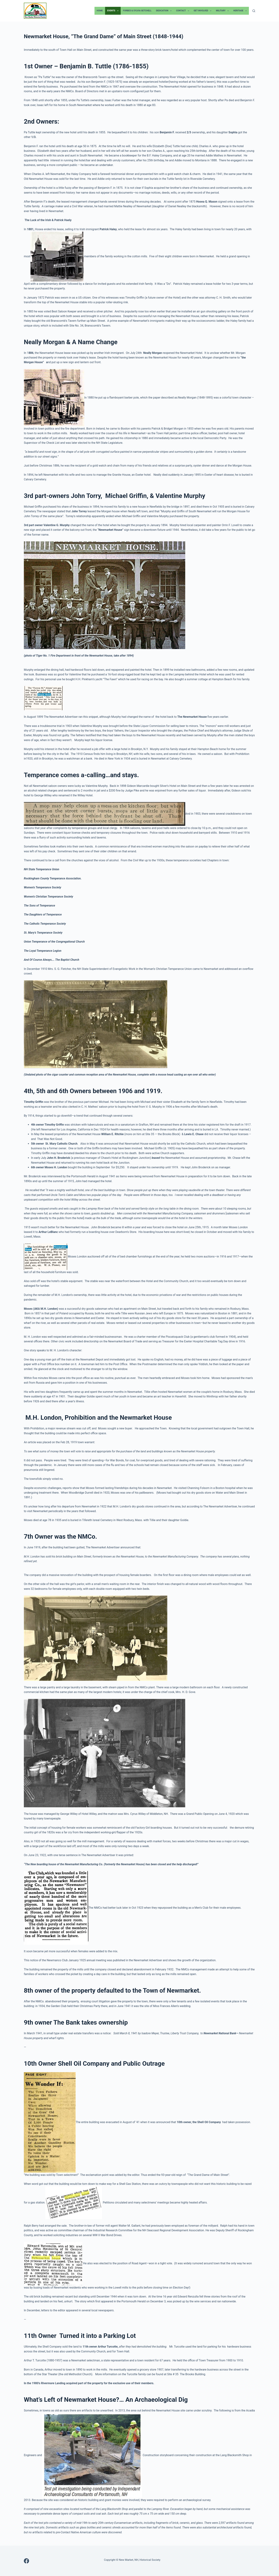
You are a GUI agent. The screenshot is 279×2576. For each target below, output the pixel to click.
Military (223, 11)
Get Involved (203, 11)
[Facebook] (26, 2560)
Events (113, 11)
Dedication (164, 11)
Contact (183, 11)
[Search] (253, 11)
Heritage (240, 11)
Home (100, 10)
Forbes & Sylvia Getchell (137, 10)
